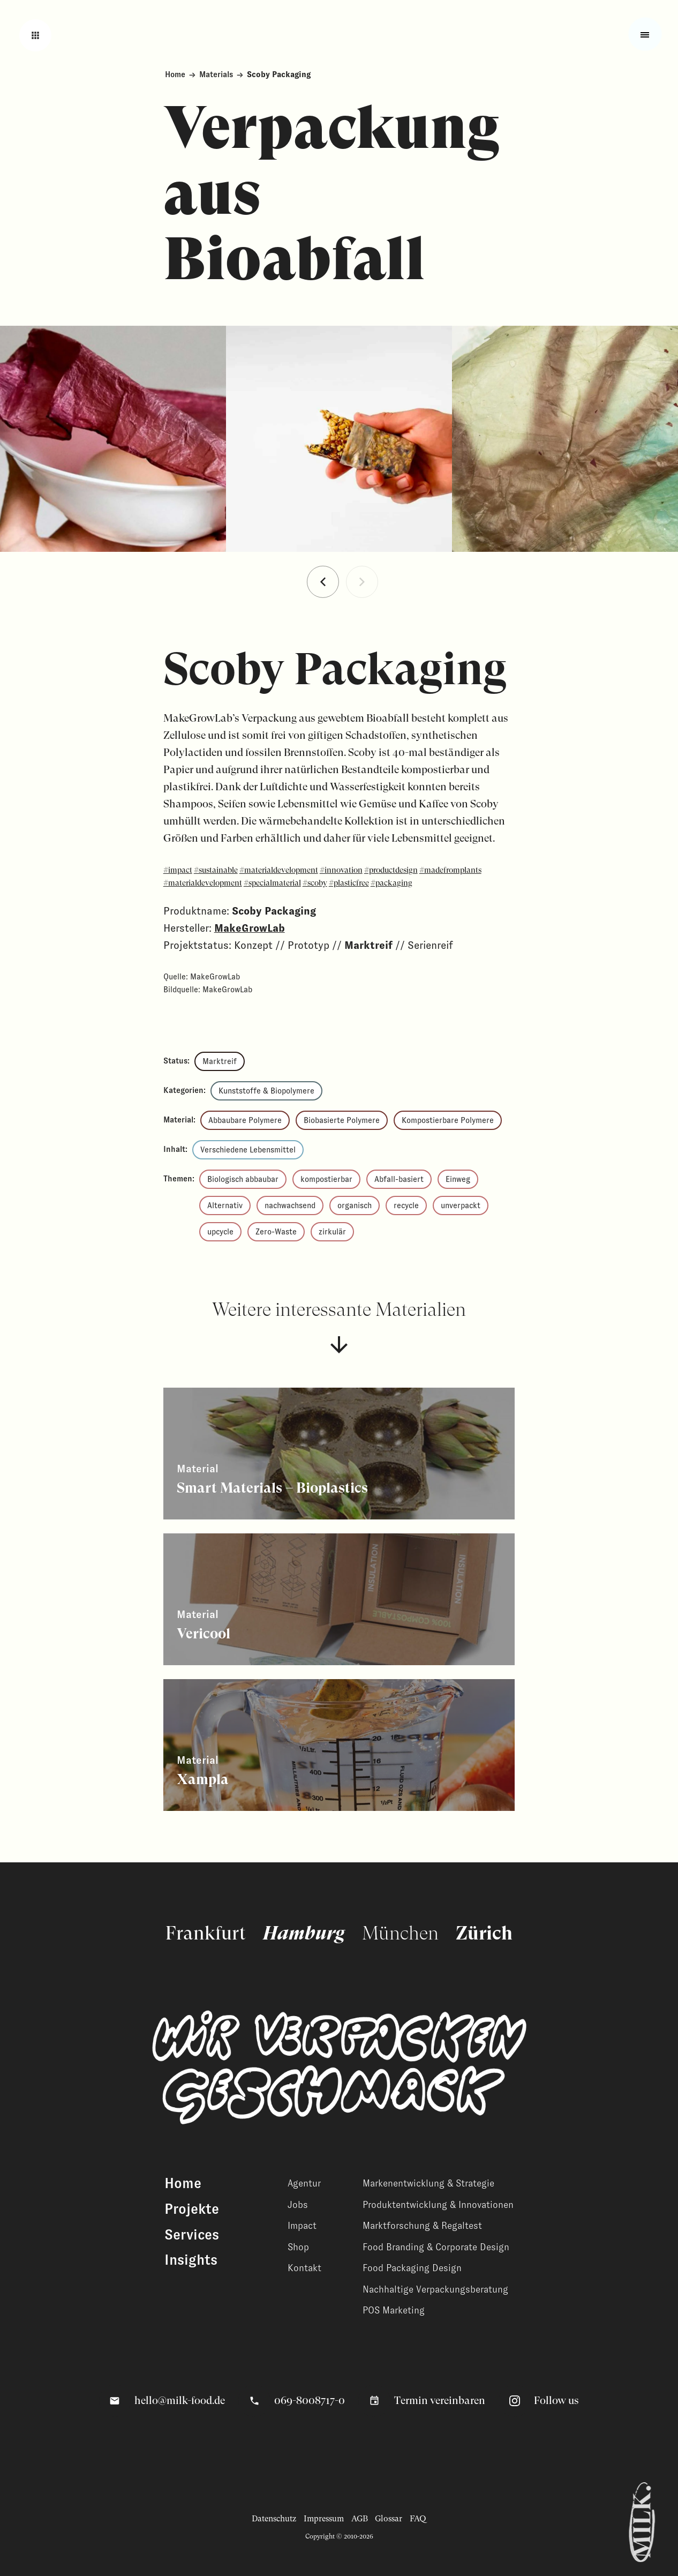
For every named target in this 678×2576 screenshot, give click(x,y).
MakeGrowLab (249, 928)
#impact (177, 870)
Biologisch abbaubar (242, 1179)
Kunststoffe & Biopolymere (266, 1091)
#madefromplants (450, 870)
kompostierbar (326, 1179)
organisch (354, 1205)
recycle (406, 1205)
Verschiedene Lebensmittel (248, 1149)
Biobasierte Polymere (342, 1120)
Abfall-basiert (399, 1179)
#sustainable (216, 870)
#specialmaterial (272, 883)
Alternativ (225, 1205)
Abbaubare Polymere (245, 1120)
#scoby (315, 883)
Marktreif (219, 1061)
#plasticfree (349, 883)
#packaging (391, 883)
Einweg (458, 1179)
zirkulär (332, 1231)
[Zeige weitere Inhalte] (339, 1453)
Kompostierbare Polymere (448, 1120)
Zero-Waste (276, 1231)
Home (175, 74)
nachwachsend (290, 1205)
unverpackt (460, 1205)
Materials (216, 74)
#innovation (341, 870)
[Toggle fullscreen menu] (645, 34)
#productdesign (391, 870)
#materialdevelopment (278, 870)
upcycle (220, 1231)
